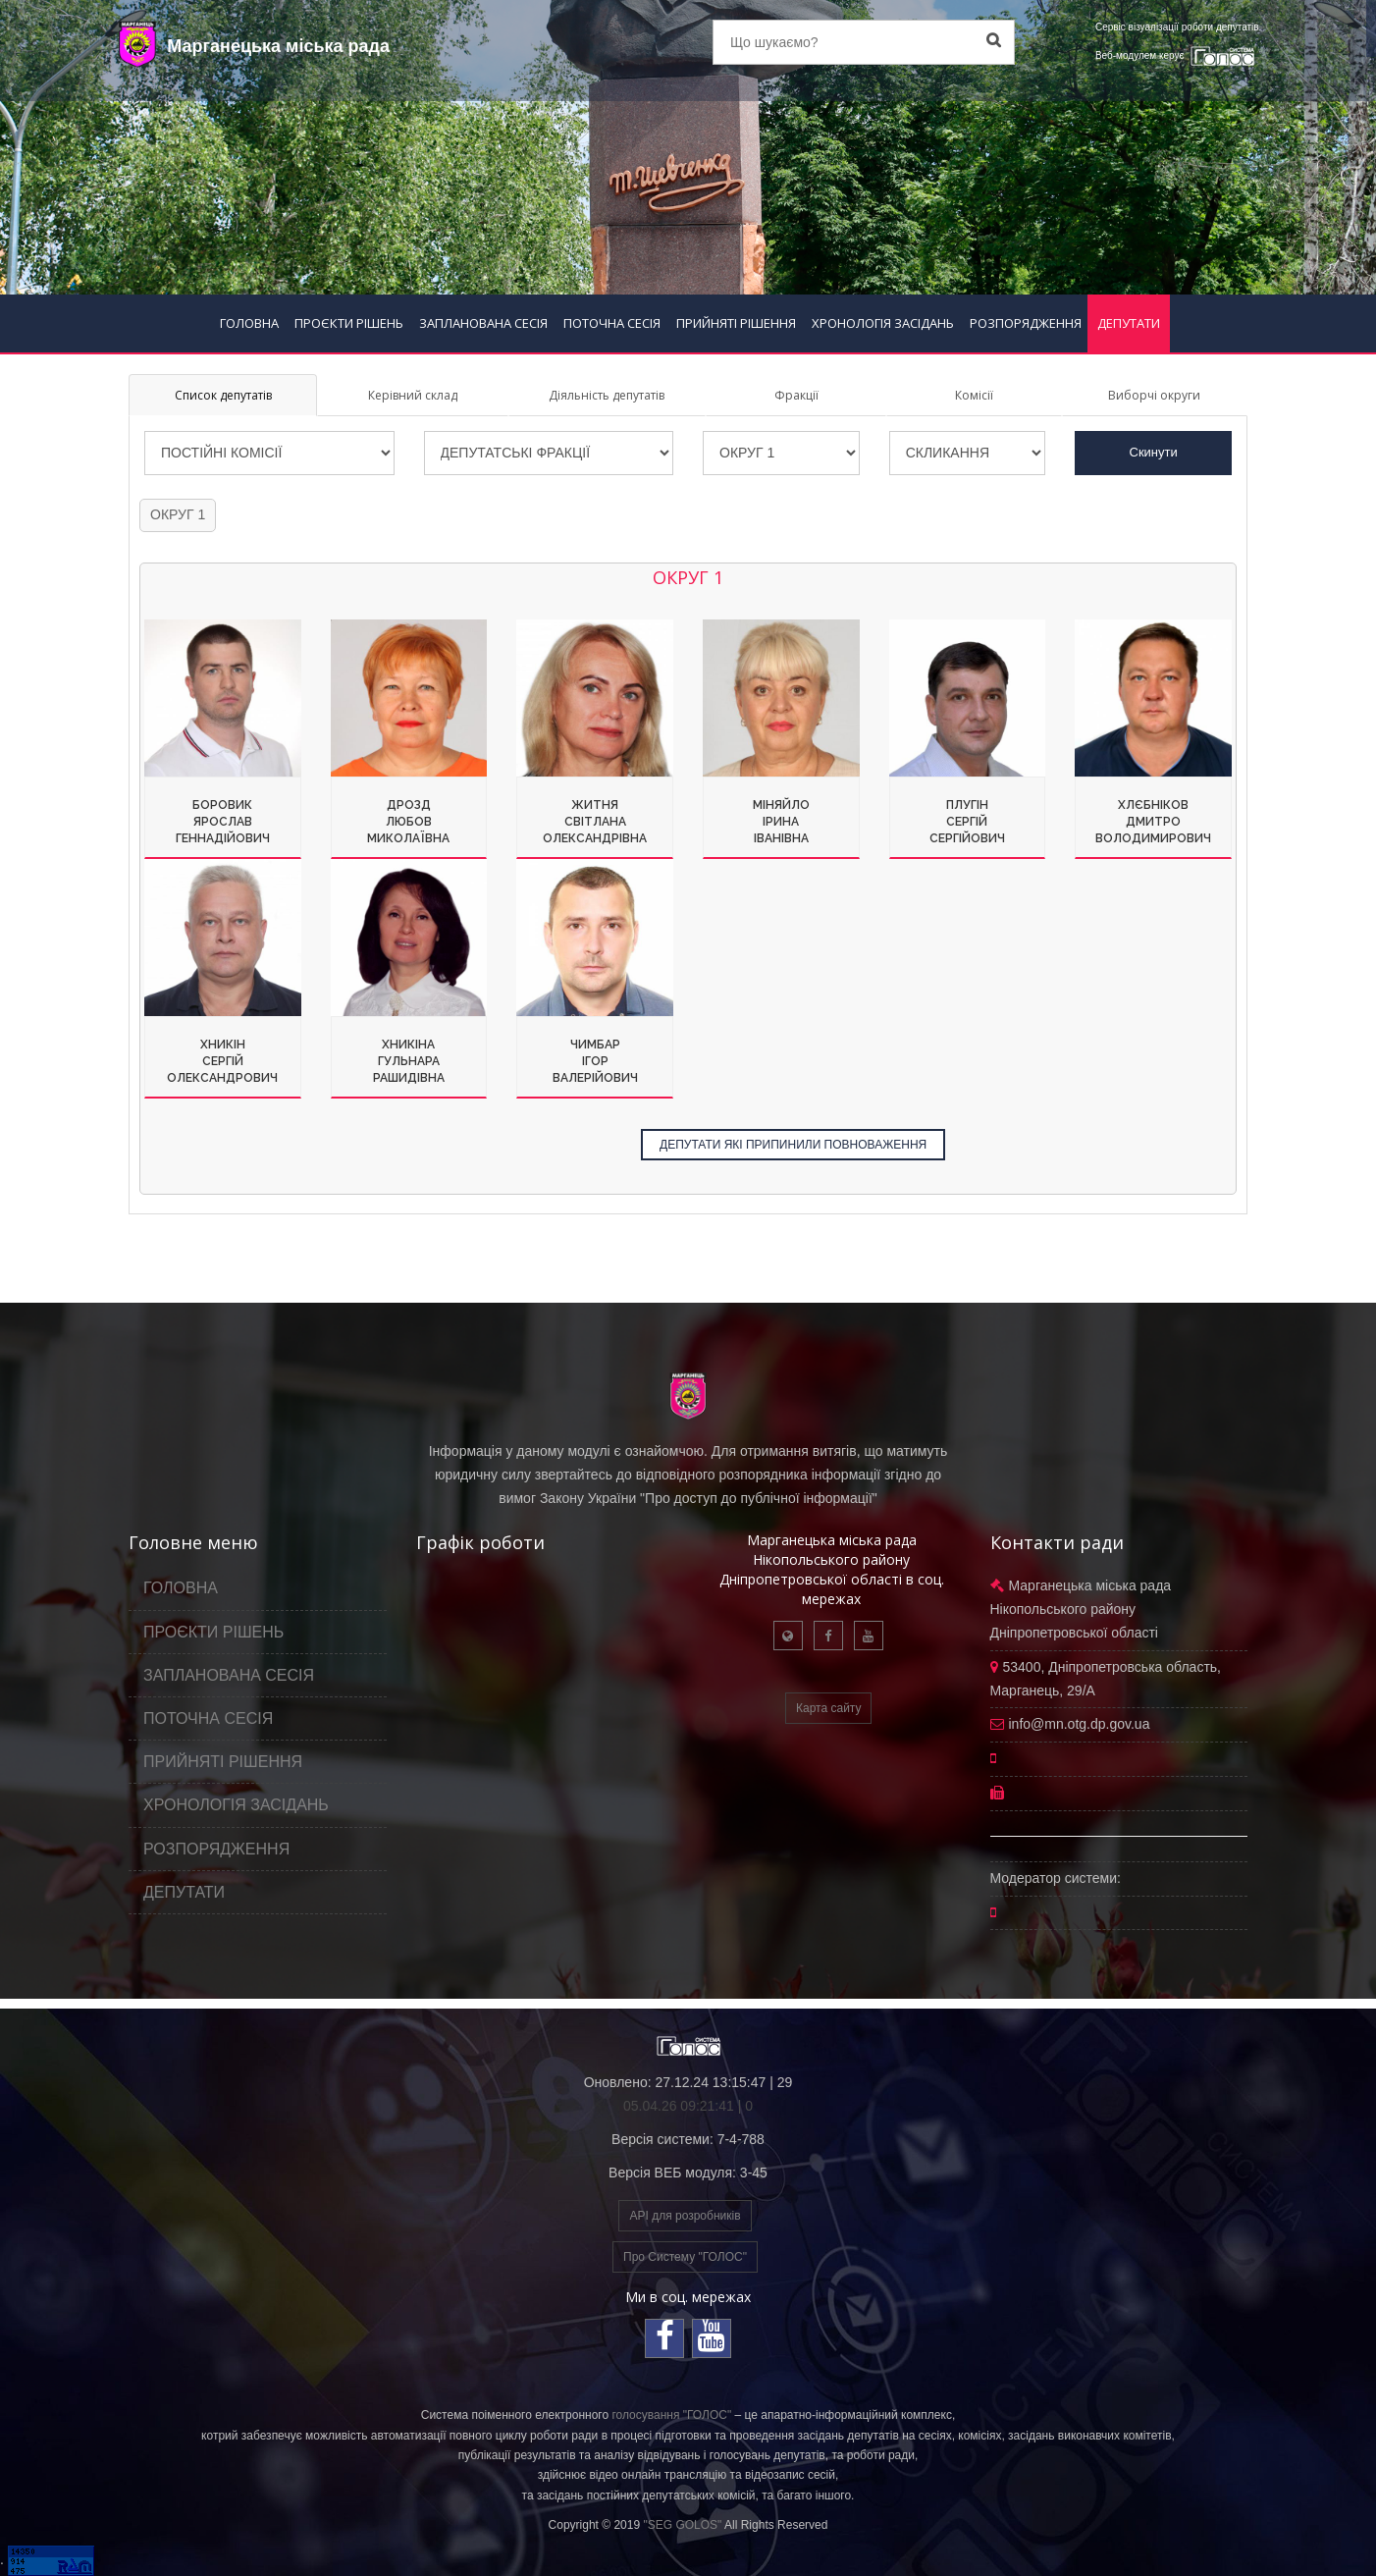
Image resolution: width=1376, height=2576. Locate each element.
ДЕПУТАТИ (1128, 323)
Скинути (1154, 452)
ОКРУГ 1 (177, 514)
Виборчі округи (1154, 395)
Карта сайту (828, 1708)
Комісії (974, 395)
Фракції (796, 395)
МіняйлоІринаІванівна (781, 821)
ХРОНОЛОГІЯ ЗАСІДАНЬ (883, 323)
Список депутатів (223, 395)
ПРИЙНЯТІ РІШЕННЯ (736, 323)
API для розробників (684, 2216)
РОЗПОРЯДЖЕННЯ (1026, 323)
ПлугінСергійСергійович (967, 821)
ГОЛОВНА (249, 323)
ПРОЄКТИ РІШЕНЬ (348, 323)
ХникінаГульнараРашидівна (409, 1061)
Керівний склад (412, 395)
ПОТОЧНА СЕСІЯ (612, 323)
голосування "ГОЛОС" (671, 2415)
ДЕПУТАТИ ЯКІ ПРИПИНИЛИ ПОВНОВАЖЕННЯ (793, 1145)
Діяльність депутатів (606, 395)
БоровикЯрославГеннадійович (223, 821)
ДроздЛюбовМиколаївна (408, 821)
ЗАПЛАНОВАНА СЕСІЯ (483, 323)
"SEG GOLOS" (682, 2525)
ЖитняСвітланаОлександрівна (595, 821)
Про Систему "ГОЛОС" (685, 2257)
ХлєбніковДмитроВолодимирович (1153, 821)
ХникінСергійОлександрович (222, 1061)
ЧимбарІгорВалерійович (595, 1061)
